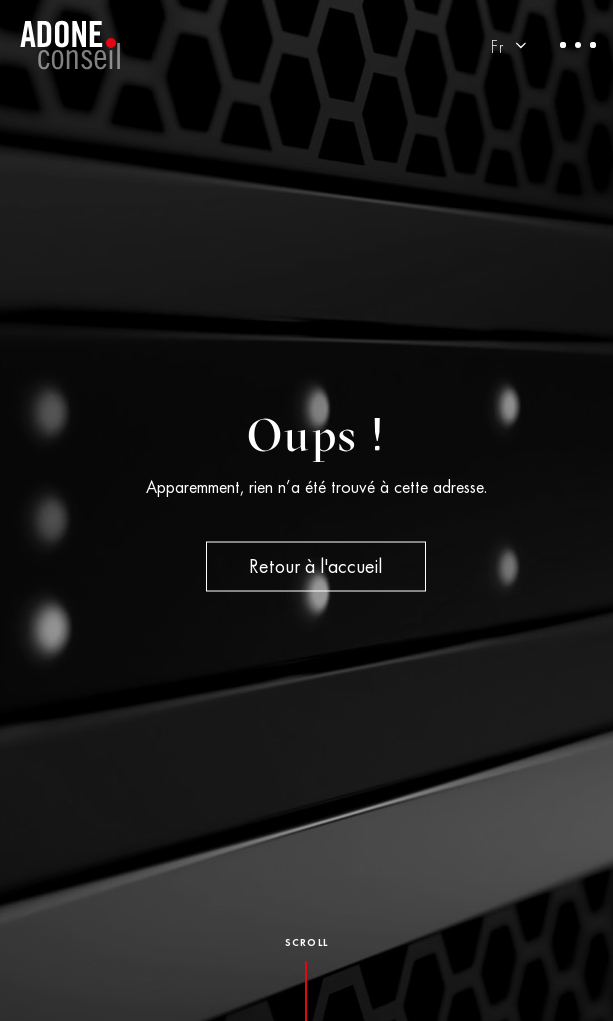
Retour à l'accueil (316, 569)
